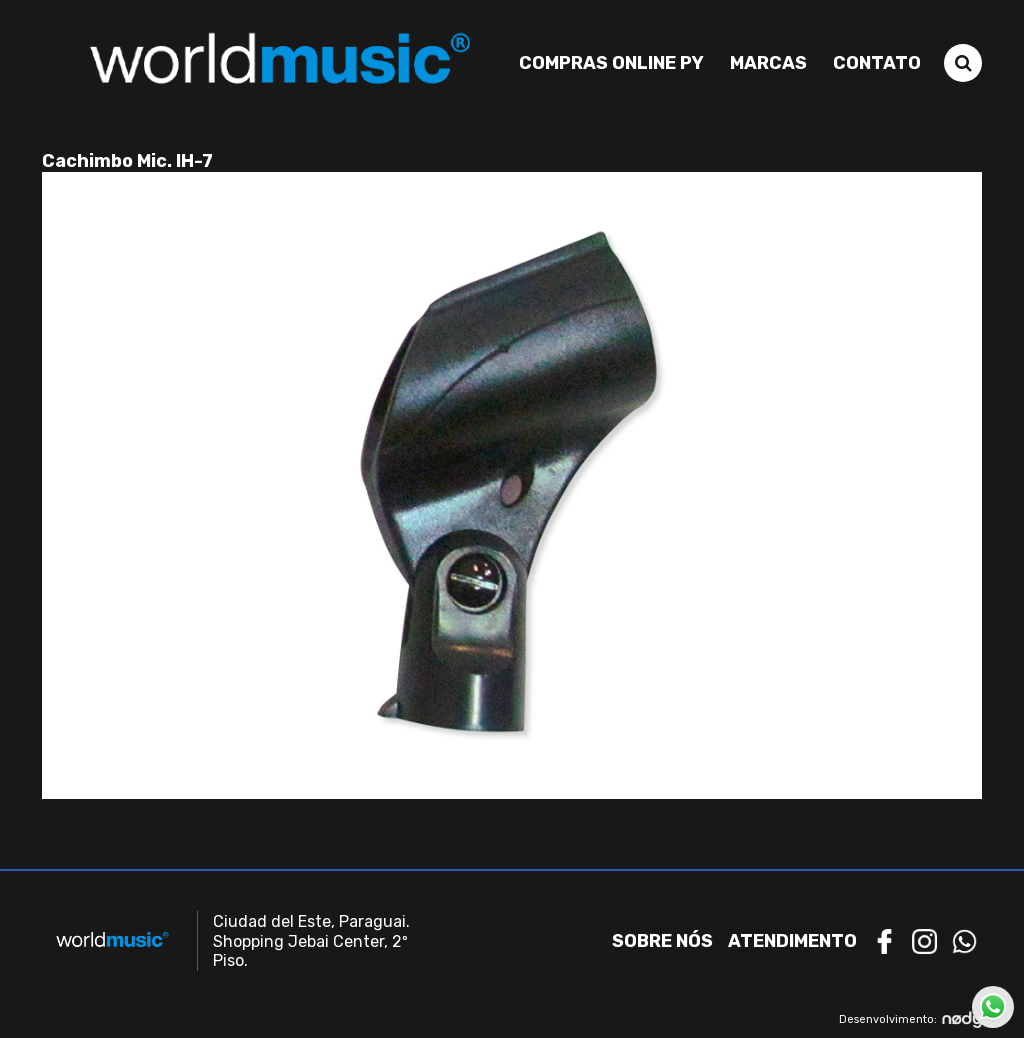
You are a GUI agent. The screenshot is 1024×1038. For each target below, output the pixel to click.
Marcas (768, 63)
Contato (877, 63)
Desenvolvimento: (910, 1019)
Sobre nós (662, 941)
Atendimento (792, 941)
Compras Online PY (611, 63)
